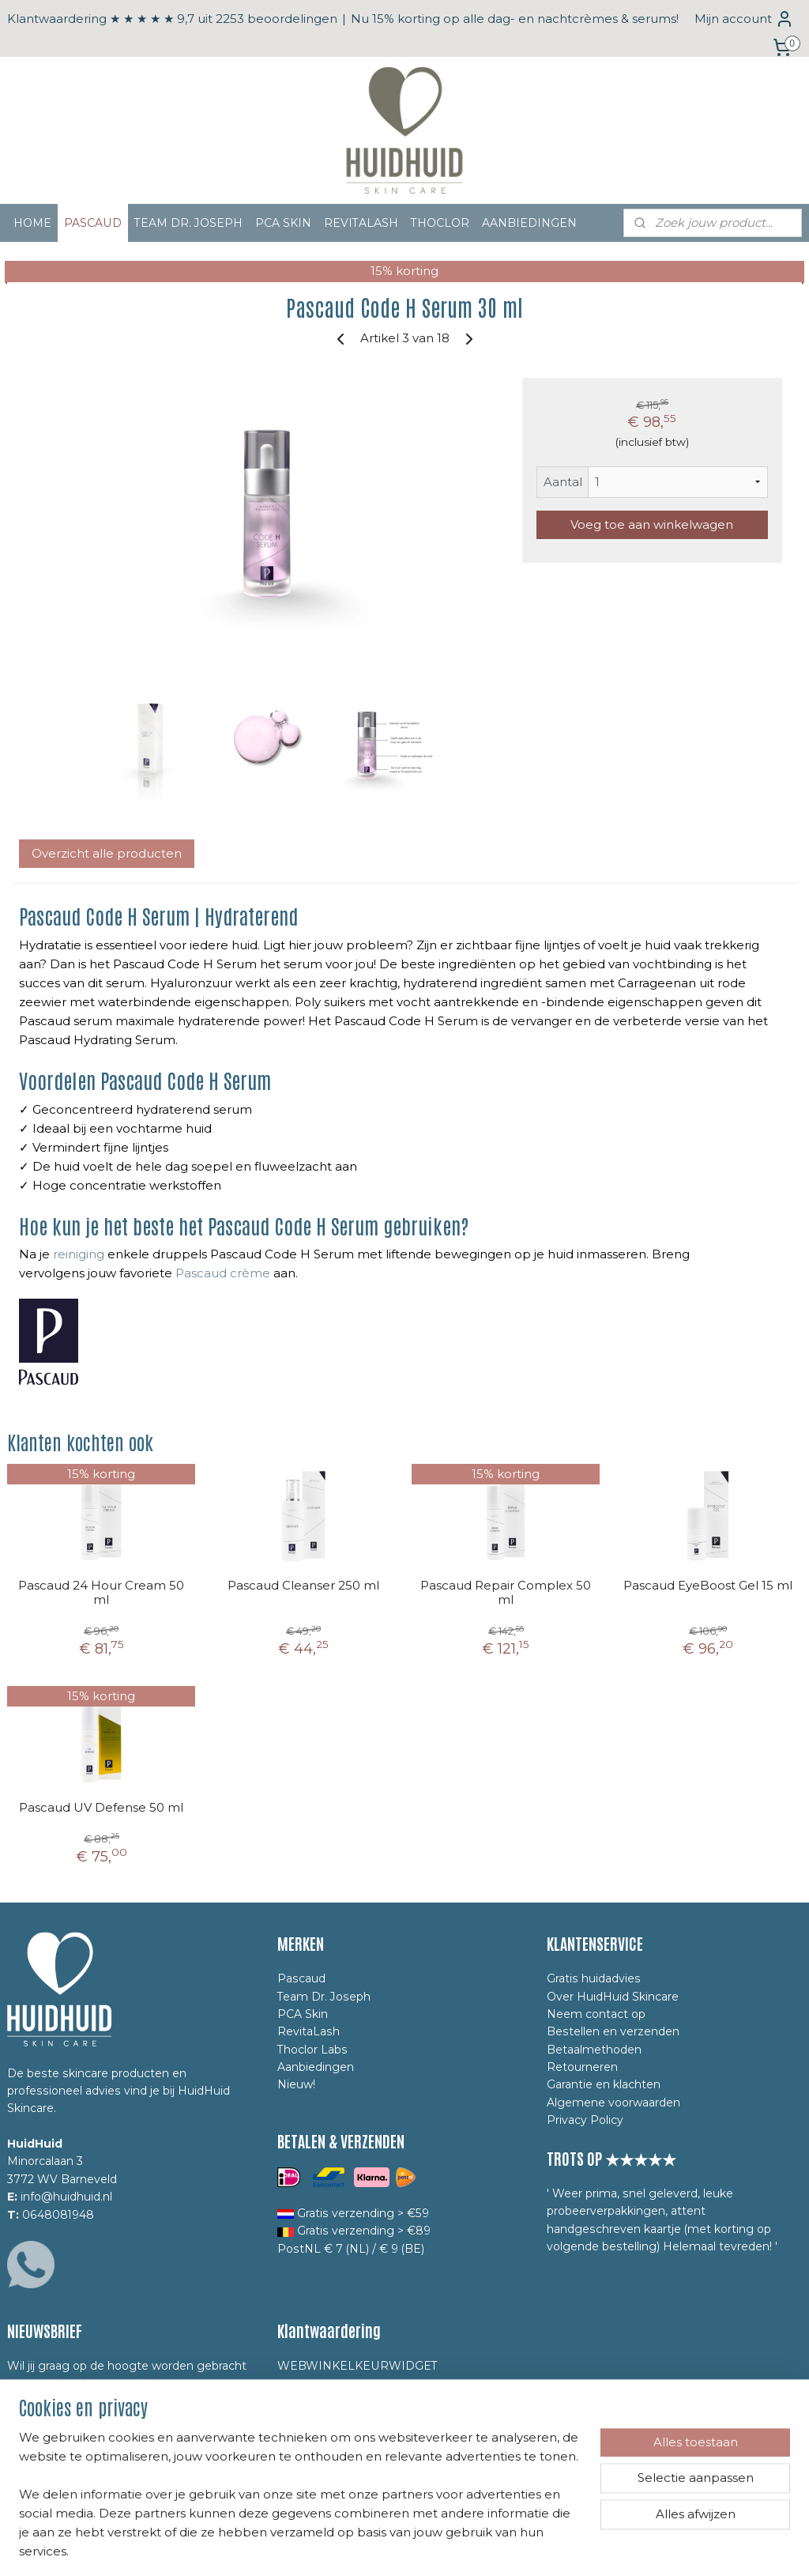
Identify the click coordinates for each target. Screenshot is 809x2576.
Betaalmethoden (594, 2049)
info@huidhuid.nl (66, 2196)
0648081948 (58, 2215)
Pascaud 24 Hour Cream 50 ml (101, 1593)
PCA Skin (302, 2014)
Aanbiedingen (315, 2067)
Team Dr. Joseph (324, 1997)
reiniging (78, 1254)
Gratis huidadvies (594, 1978)
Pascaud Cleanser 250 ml (303, 1586)
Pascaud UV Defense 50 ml (101, 1808)
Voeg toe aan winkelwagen (651, 524)
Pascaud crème (222, 1273)
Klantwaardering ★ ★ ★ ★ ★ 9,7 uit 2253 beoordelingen (172, 18)
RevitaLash (308, 2031)
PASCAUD (93, 223)
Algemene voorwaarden (613, 2102)
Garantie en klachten (603, 2084)
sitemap (335, 2546)
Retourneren (582, 2067)
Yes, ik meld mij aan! (78, 2474)
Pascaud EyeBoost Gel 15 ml (707, 1586)
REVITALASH (361, 223)
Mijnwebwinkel (561, 2546)
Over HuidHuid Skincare (613, 1997)
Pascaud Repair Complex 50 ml (505, 1593)
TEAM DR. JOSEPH (188, 223)
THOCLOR (440, 223)
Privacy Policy (585, 2120)
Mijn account (744, 18)
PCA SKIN (283, 223)
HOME (32, 223)
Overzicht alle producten (107, 853)
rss (364, 2546)
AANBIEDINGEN (529, 223)
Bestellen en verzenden (613, 2031)
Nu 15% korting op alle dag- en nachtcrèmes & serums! (515, 18)
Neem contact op (596, 2014)
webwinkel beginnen (422, 2546)
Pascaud (301, 1978)
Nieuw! (296, 2084)
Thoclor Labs (312, 2049)
